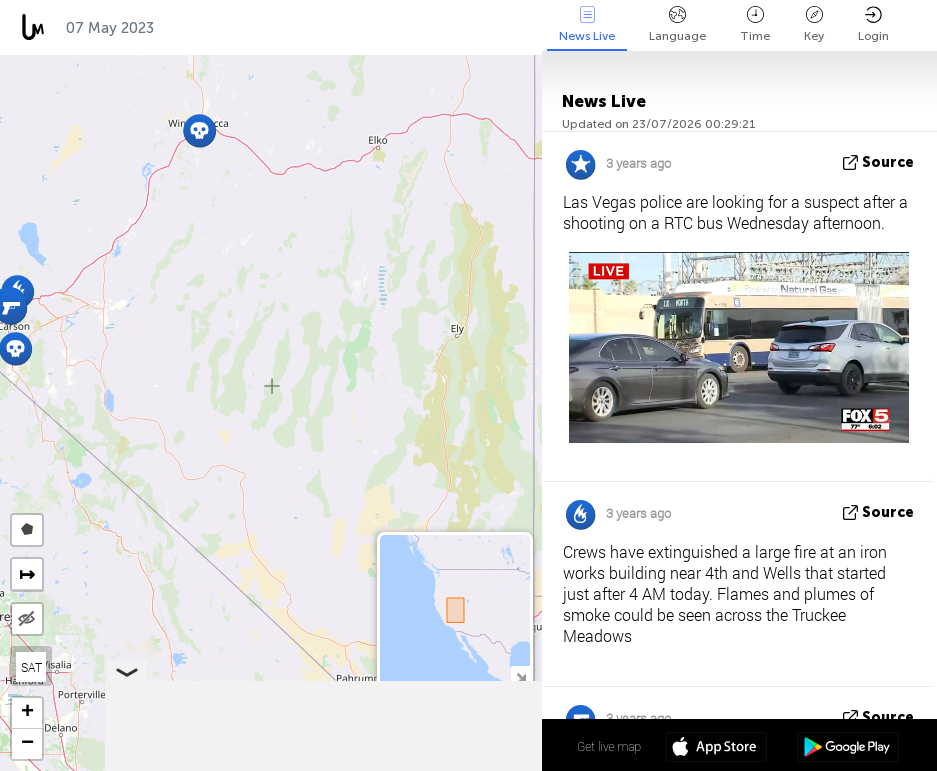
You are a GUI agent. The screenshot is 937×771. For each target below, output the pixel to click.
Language (677, 24)
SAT (31, 667)
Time (755, 24)
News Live (587, 24)
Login (873, 24)
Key (814, 24)
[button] (199, 130)
